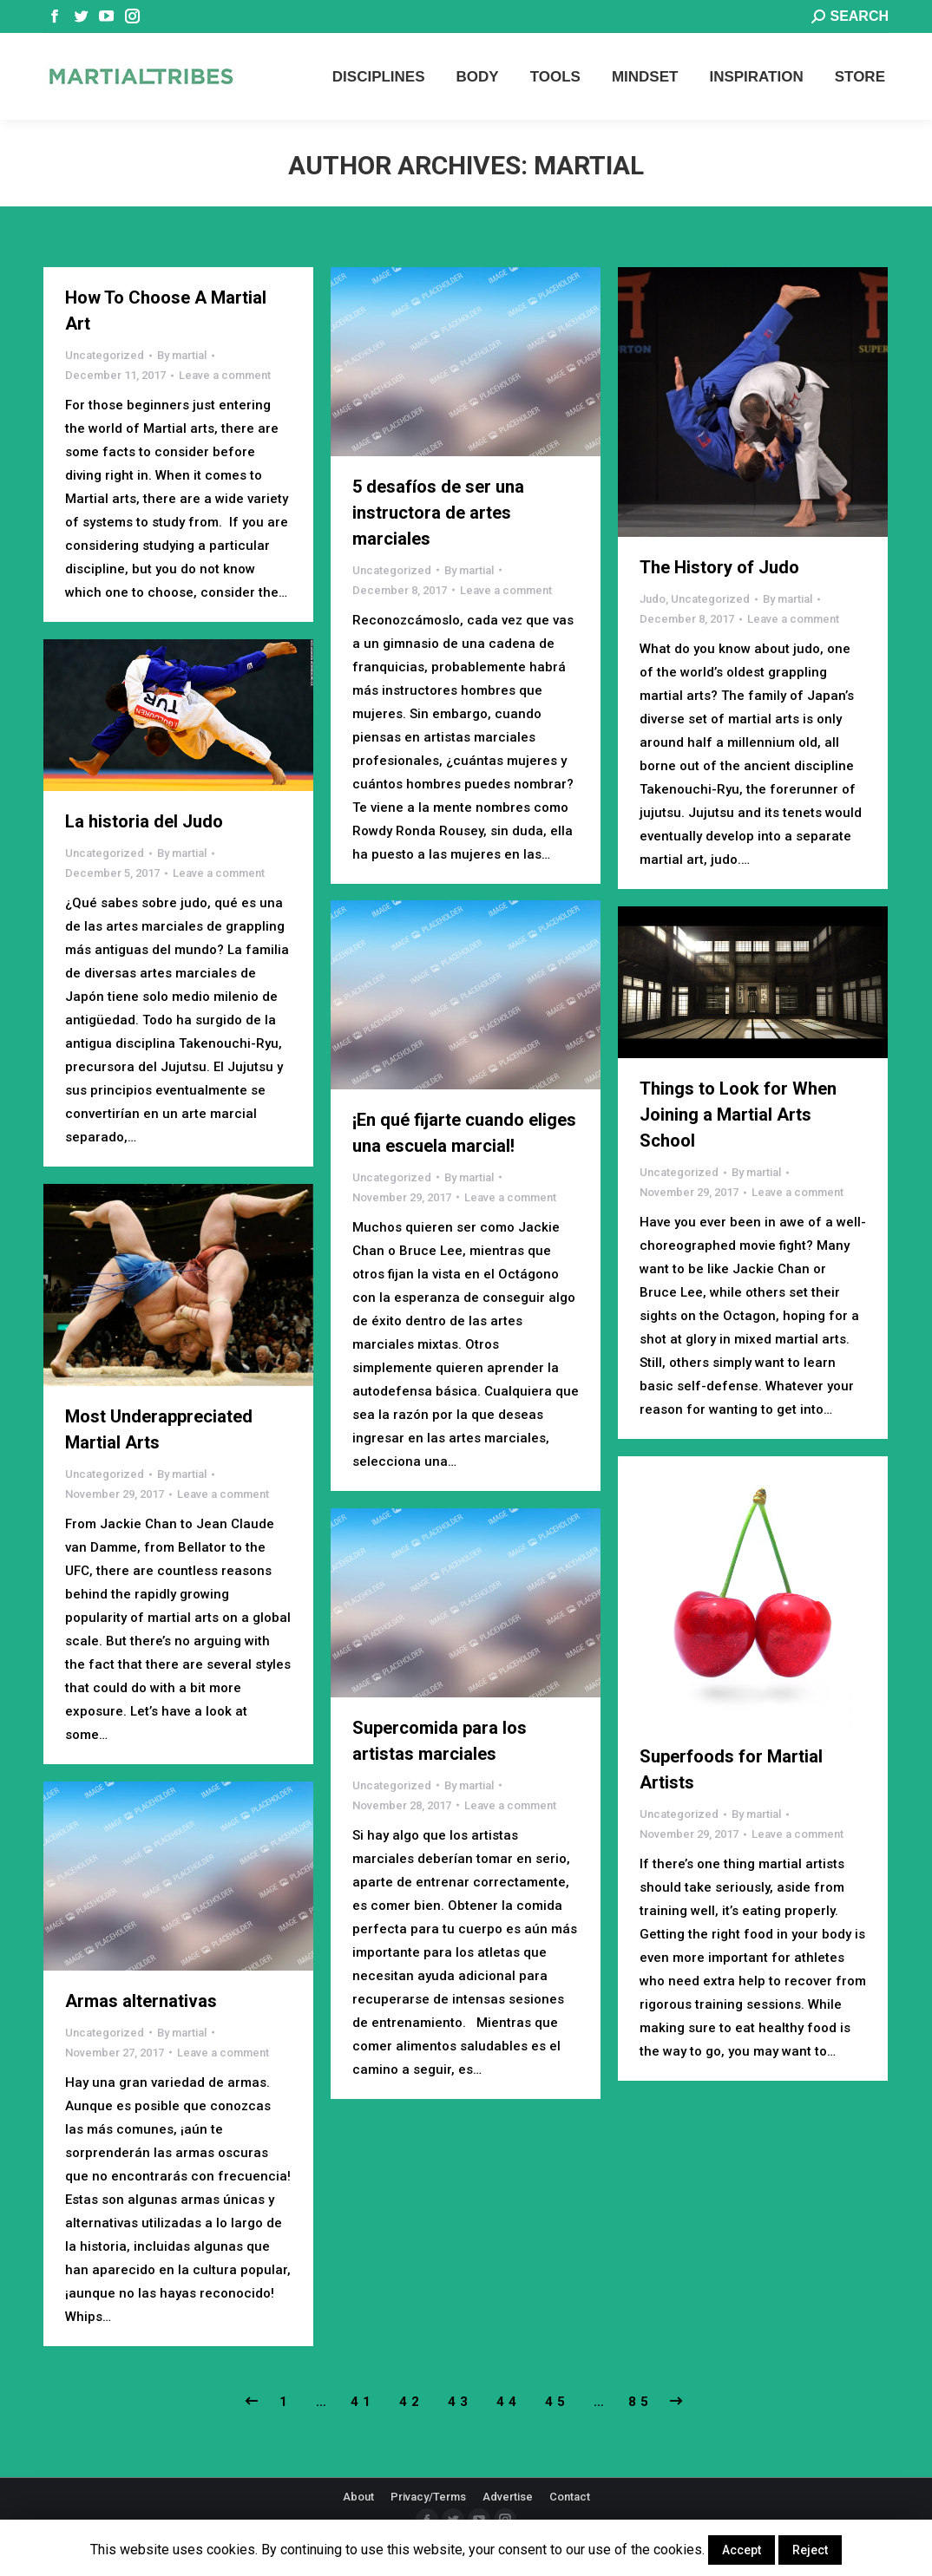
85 (640, 2401)
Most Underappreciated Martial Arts (159, 1429)
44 (508, 2401)
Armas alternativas (141, 2001)
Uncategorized (104, 355)
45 (557, 2401)
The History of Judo (719, 567)
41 (363, 2401)
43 (460, 2401)
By (182, 355)
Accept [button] (741, 2550)
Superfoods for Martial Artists (731, 1769)
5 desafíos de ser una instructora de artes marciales (438, 512)
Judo (653, 598)
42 (411, 2401)
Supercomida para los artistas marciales (439, 1740)
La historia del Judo (144, 821)
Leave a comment (225, 375)
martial (589, 165)
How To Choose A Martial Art (165, 310)
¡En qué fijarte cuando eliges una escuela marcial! (464, 1132)
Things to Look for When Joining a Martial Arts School (738, 1114)
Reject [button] (810, 2550)
